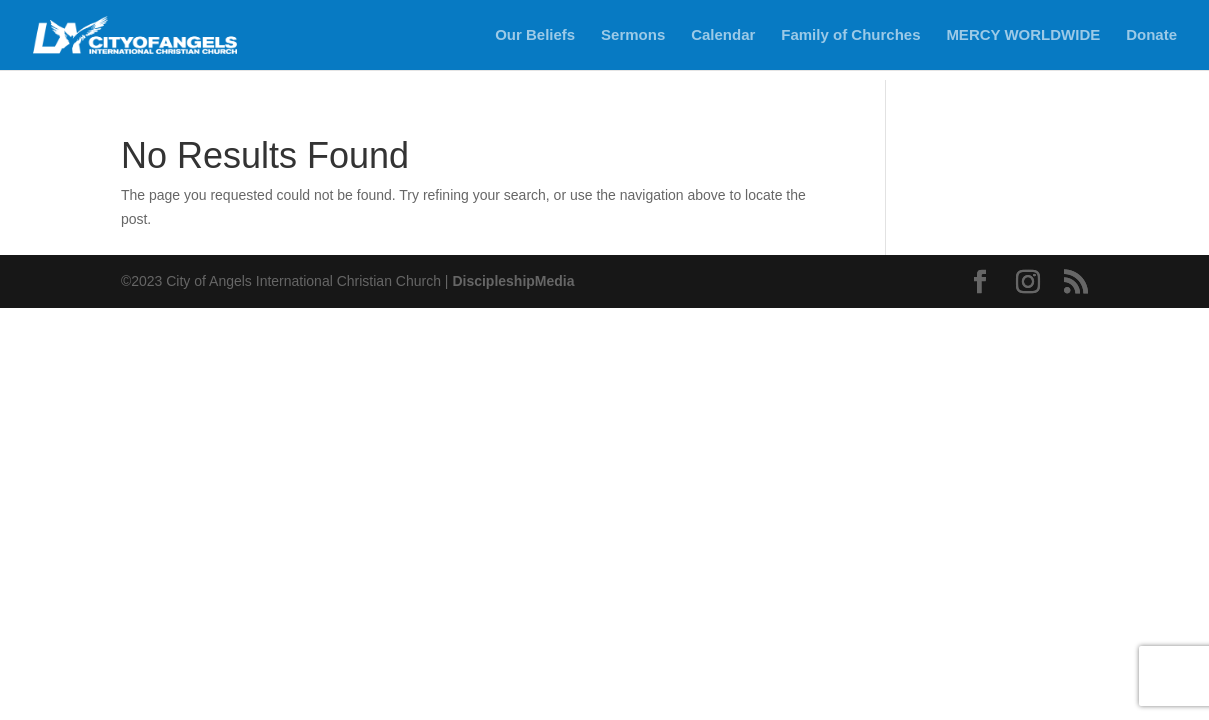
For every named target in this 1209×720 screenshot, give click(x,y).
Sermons (633, 35)
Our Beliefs (535, 35)
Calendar (723, 35)
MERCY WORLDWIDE (1023, 35)
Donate (1151, 35)
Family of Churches (850, 35)
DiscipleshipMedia (513, 281)
